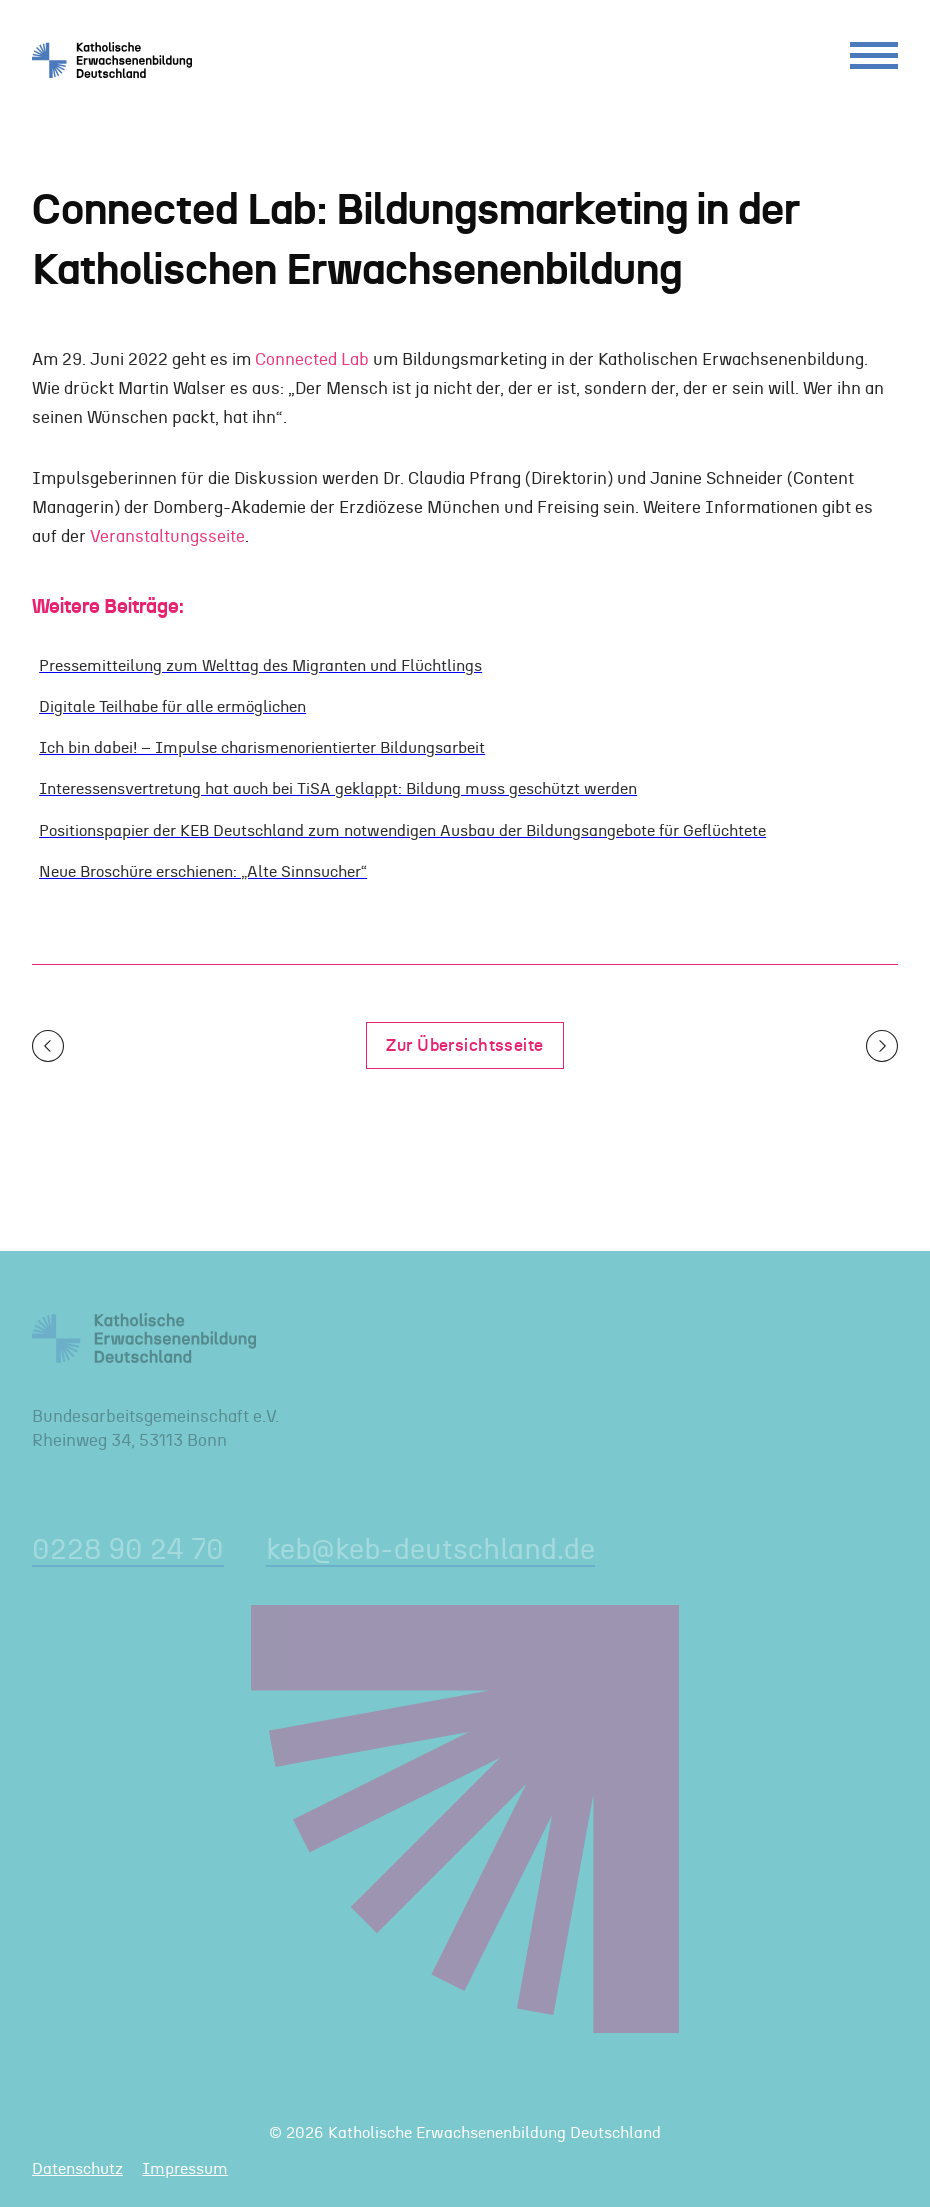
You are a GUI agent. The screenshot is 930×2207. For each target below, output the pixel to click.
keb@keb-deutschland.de (430, 1550)
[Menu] (874, 60)
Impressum (185, 2169)
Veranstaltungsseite (167, 536)
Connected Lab (312, 359)
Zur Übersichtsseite (464, 1045)
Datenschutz (77, 2169)
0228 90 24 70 (128, 1550)
